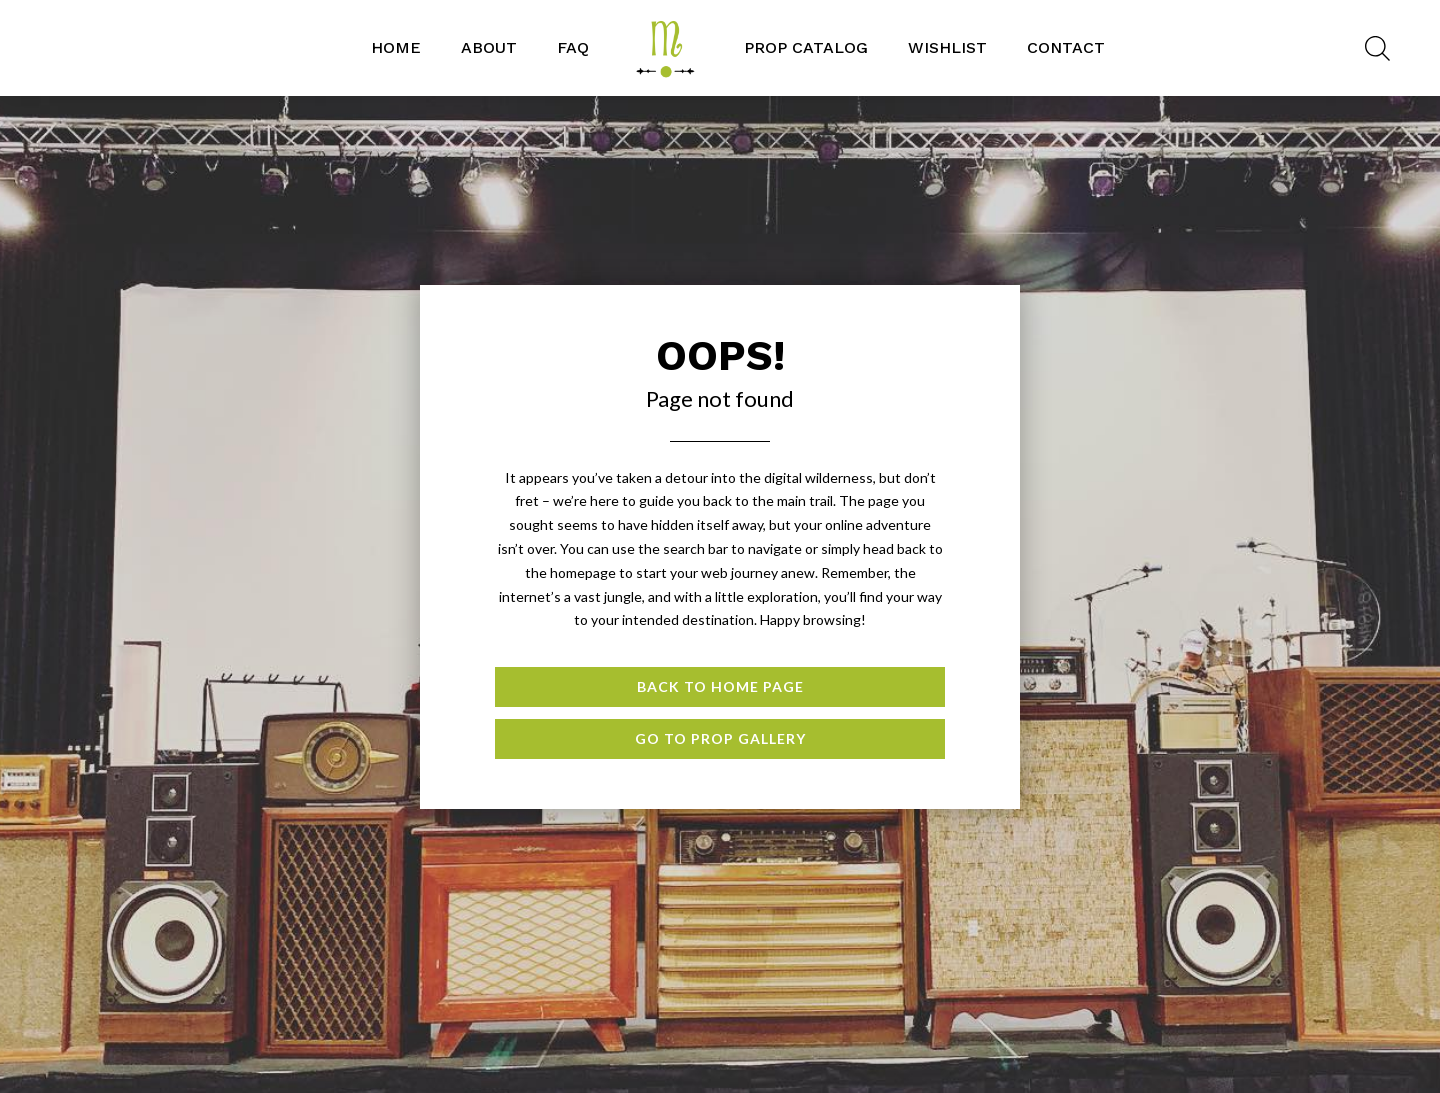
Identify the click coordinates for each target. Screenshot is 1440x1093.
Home (396, 47)
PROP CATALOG (806, 47)
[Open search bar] (1377, 48)
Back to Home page (720, 686)
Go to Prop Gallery (720, 738)
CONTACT (1066, 47)
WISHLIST (947, 47)
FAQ (573, 47)
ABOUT (489, 47)
